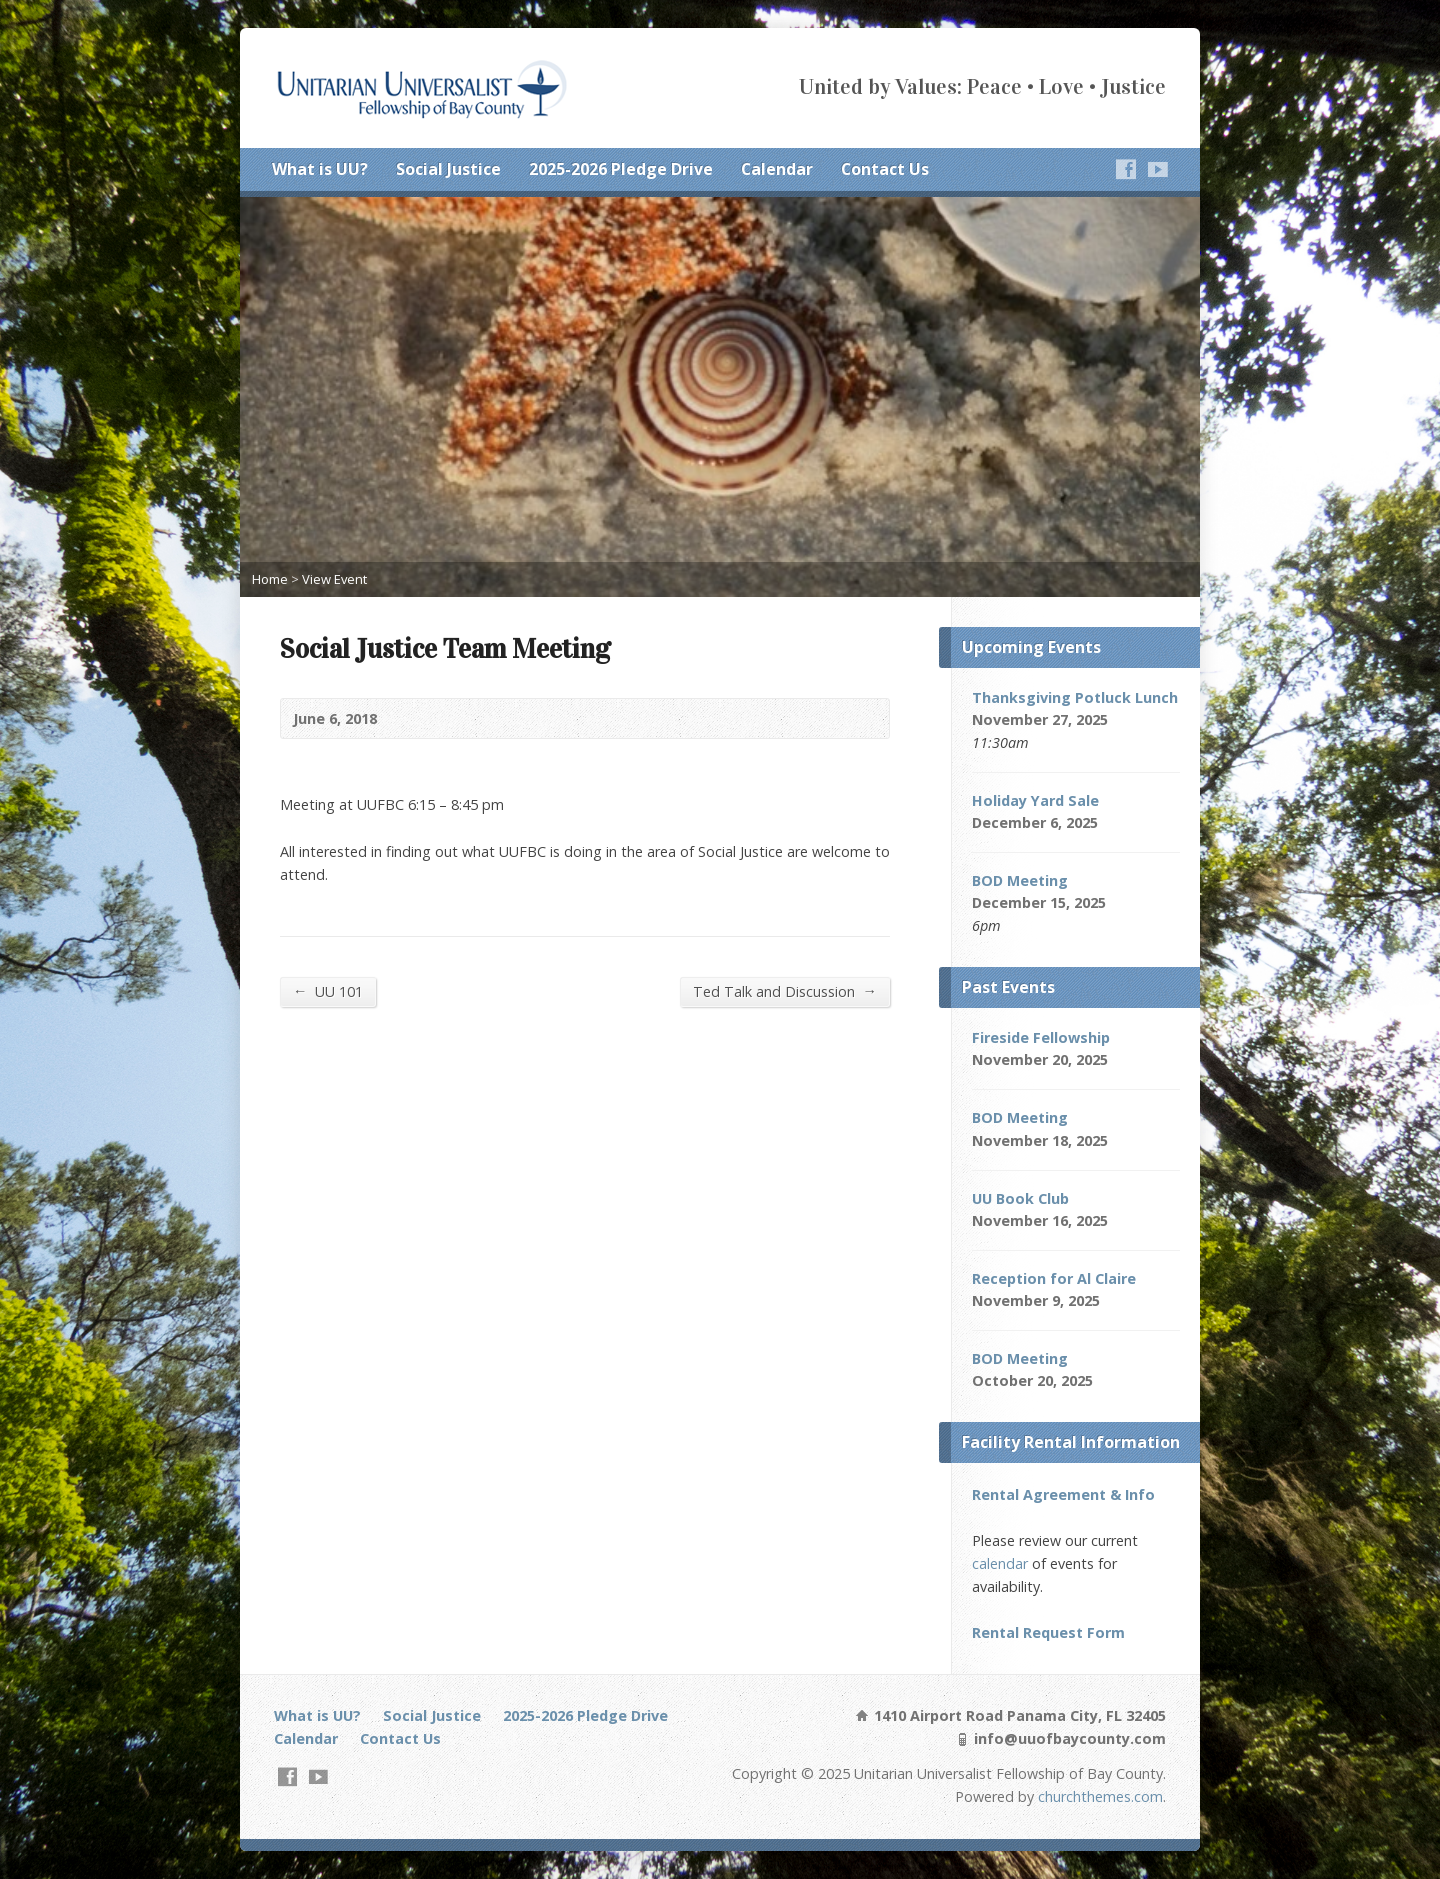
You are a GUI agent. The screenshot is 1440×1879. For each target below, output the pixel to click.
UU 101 (328, 991)
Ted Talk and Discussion (785, 991)
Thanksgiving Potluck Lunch (1075, 697)
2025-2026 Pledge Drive (621, 169)
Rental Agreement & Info (1063, 1494)
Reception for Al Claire (1054, 1278)
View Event (334, 579)
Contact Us (885, 169)
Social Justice (448, 169)
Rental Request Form (1048, 1632)
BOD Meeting (1020, 880)
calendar (1000, 1563)
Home (270, 579)
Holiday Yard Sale (1035, 800)
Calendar (777, 169)
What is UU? (320, 169)
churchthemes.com (1100, 1796)
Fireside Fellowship (1041, 1037)
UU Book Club (1020, 1198)
